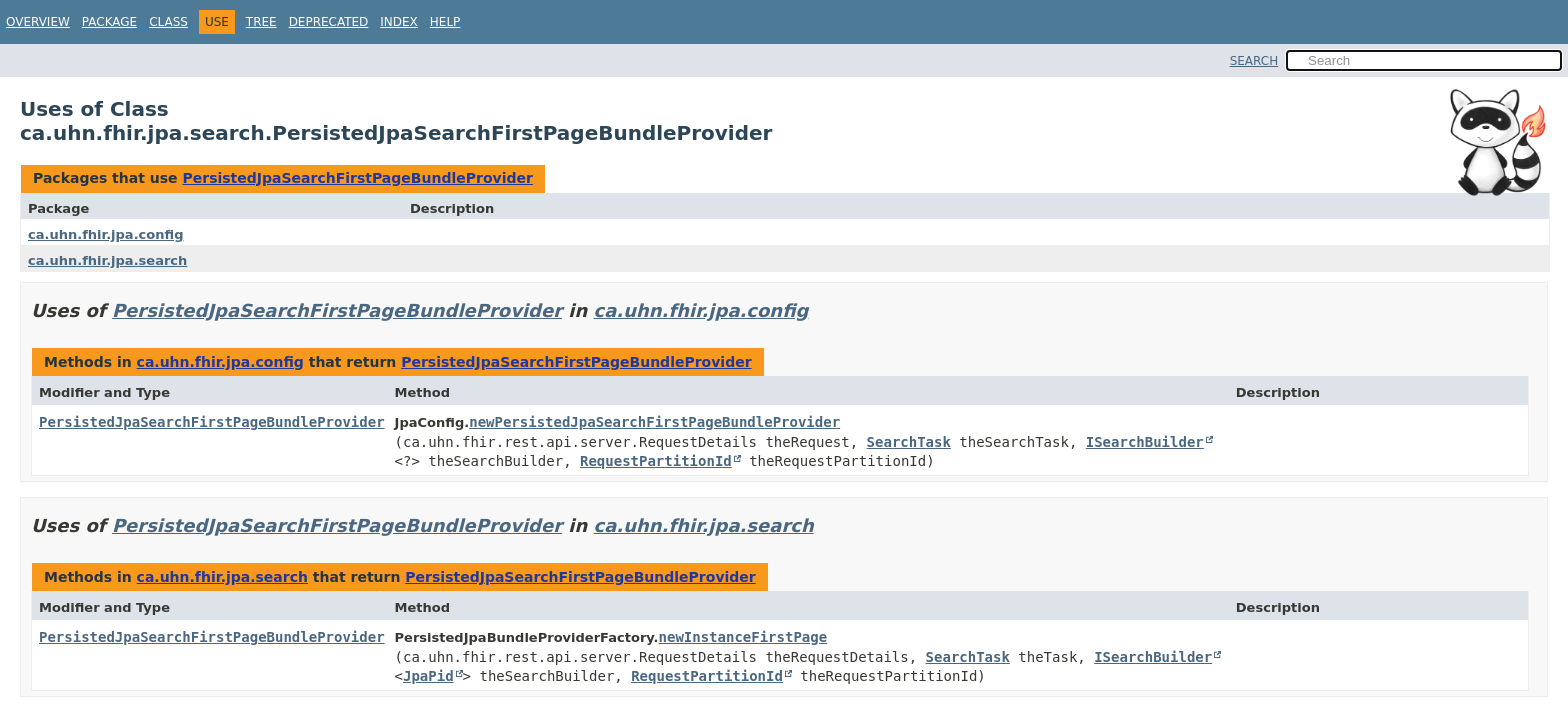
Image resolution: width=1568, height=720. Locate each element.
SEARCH (1254, 61)
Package (109, 22)
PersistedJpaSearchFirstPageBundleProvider (357, 178)
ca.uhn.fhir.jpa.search (107, 260)
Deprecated (329, 22)
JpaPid (428, 676)
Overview (38, 22)
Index (399, 22)
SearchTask (909, 442)
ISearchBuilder (1145, 442)
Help (445, 22)
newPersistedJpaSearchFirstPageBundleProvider (654, 422)
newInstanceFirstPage (743, 637)
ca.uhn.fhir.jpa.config (105, 234)
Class (168, 22)
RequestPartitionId (656, 461)
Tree (261, 22)
